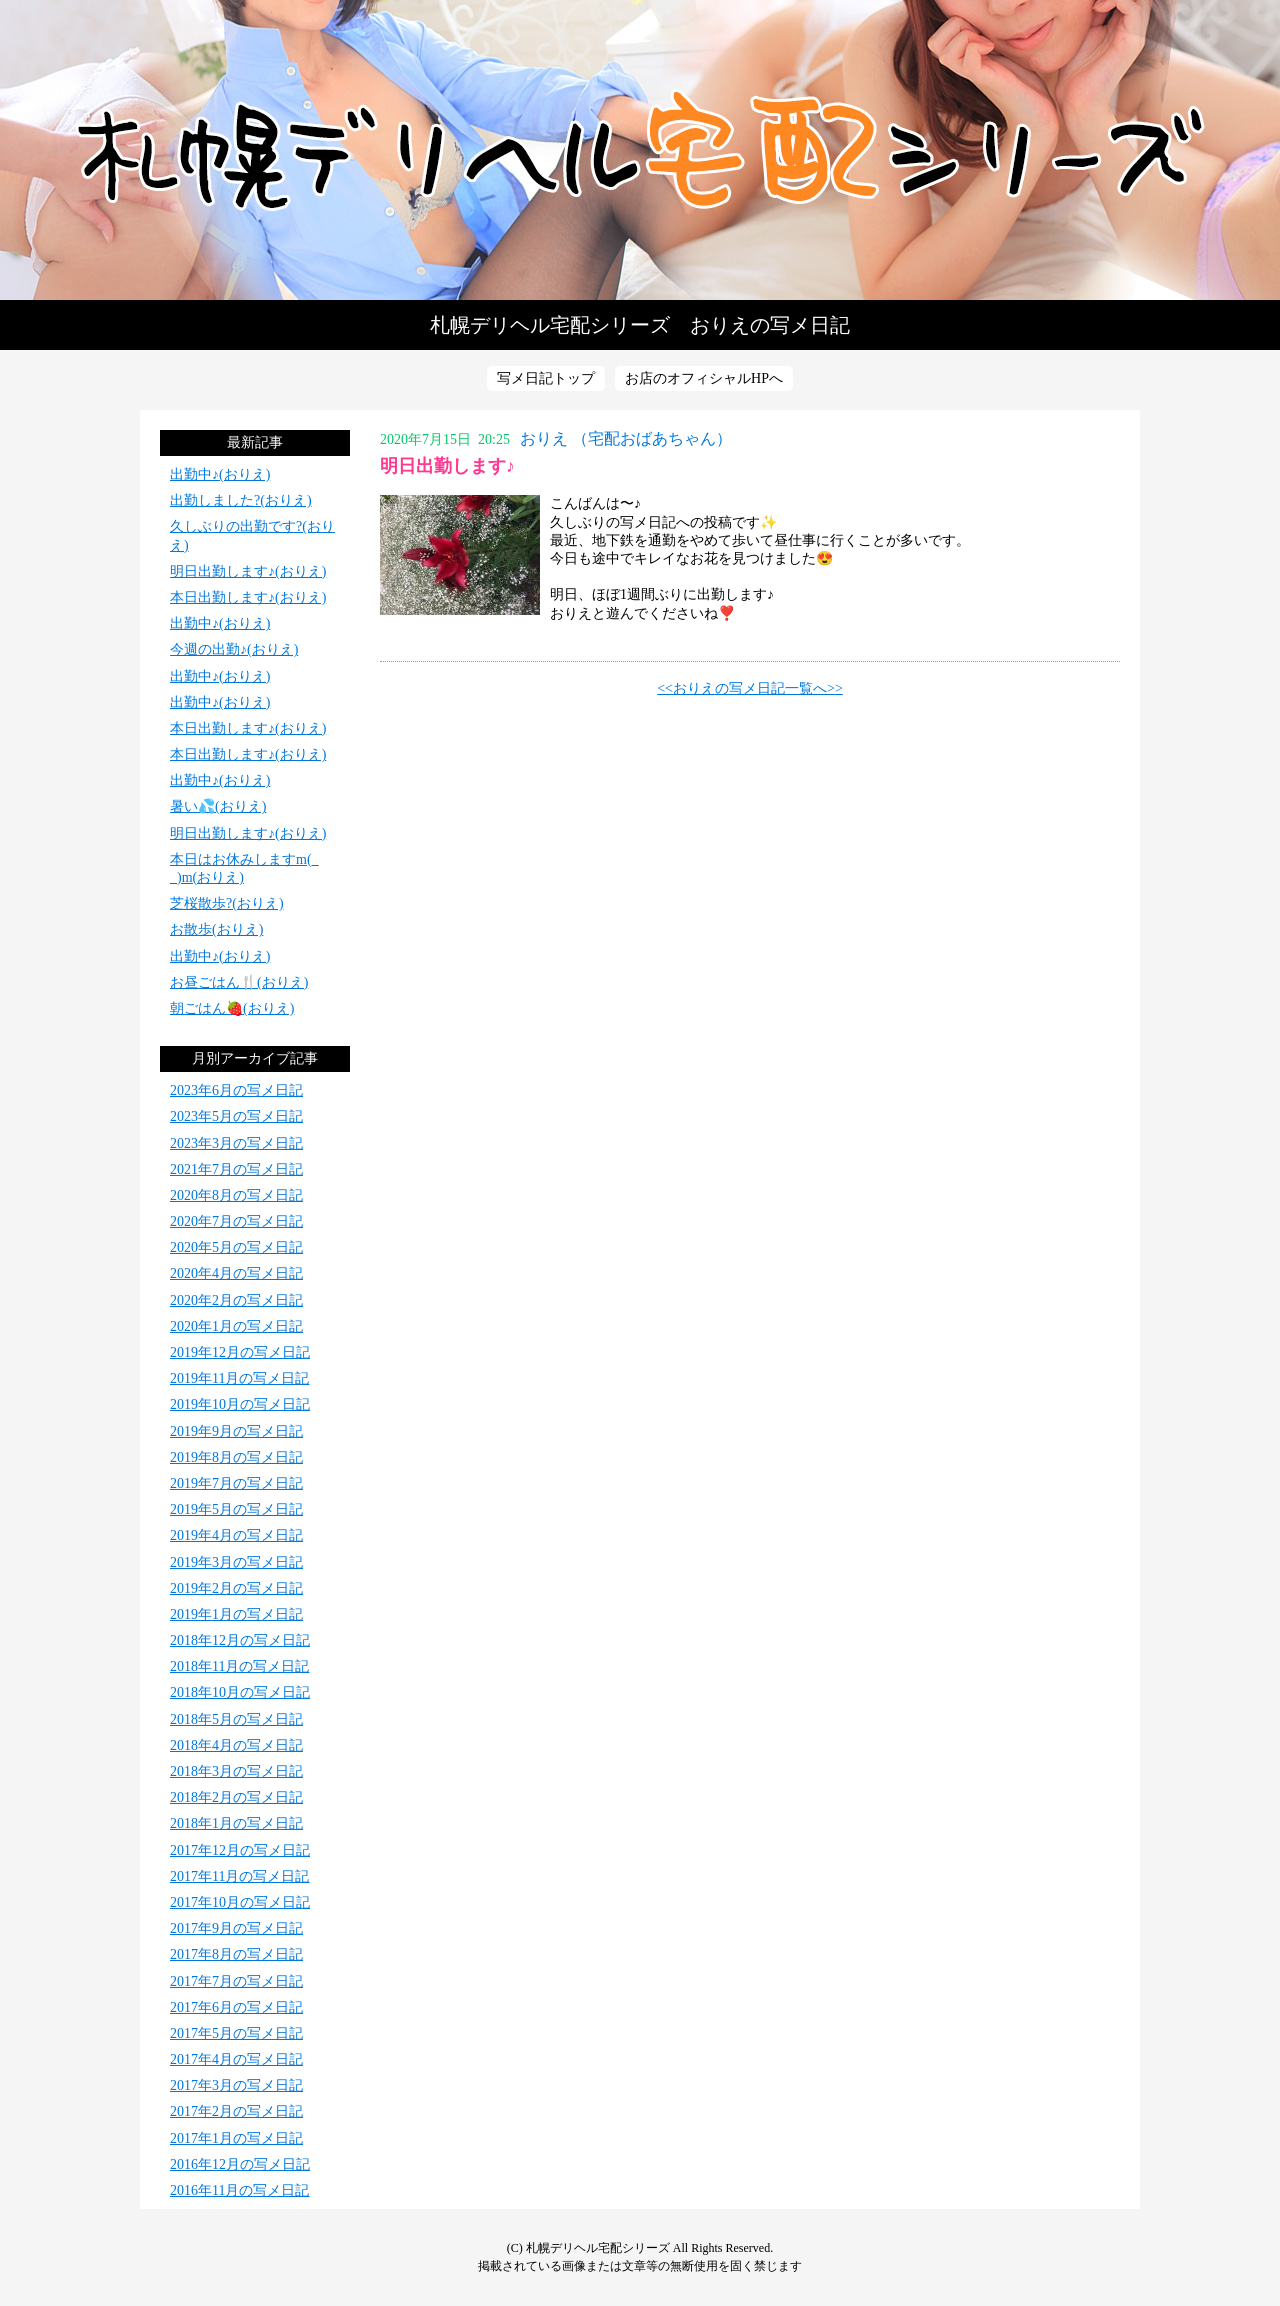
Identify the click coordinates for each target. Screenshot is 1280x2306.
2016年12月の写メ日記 (240, 2164)
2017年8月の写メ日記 (236, 1954)
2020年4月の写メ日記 (236, 1273)
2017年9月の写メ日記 (236, 1928)
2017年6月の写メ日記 (236, 2007)
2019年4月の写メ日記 (236, 1535)
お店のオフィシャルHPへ (704, 378)
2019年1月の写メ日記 (236, 1614)
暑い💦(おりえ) (218, 806)
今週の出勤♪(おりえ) (234, 649)
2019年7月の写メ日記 (236, 1483)
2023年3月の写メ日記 (236, 1143)
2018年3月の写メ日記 (236, 1771)
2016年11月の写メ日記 (239, 2190)
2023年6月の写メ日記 (236, 1090)
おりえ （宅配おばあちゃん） (626, 438)
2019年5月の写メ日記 (236, 1509)
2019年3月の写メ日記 (236, 1562)
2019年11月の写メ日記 (239, 1378)
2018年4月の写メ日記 (236, 1745)
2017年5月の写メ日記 (236, 2033)
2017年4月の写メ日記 (236, 2059)
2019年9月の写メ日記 (236, 1431)
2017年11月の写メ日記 (239, 1876)
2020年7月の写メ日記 (236, 1221)
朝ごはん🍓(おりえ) (232, 1008)
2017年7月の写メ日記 (236, 1981)
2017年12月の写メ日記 (240, 1850)
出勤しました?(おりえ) (241, 500)
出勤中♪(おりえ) (220, 474)
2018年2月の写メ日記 (236, 1797)
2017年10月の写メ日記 (240, 1902)
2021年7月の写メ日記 (236, 1169)
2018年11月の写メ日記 (239, 1666)
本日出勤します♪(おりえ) (248, 597)
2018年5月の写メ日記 (236, 1719)
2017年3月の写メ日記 (236, 2085)
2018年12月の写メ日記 (240, 1640)
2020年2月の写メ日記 (236, 1300)
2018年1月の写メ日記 (236, 1823)
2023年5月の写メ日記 (236, 1116)
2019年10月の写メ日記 (240, 1404)
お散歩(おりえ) (216, 929)
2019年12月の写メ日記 (240, 1352)
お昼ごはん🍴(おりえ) (239, 982)
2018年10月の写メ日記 (240, 1692)
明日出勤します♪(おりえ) (248, 571)
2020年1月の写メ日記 (236, 1326)
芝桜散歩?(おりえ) (227, 903)
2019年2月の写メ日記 (236, 1588)
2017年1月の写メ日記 (236, 2138)
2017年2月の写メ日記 (236, 2111)
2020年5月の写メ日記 (236, 1247)
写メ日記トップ (546, 378)
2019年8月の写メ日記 (236, 1457)
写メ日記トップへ (640, 150)
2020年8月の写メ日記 (236, 1195)
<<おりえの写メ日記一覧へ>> (750, 688)
